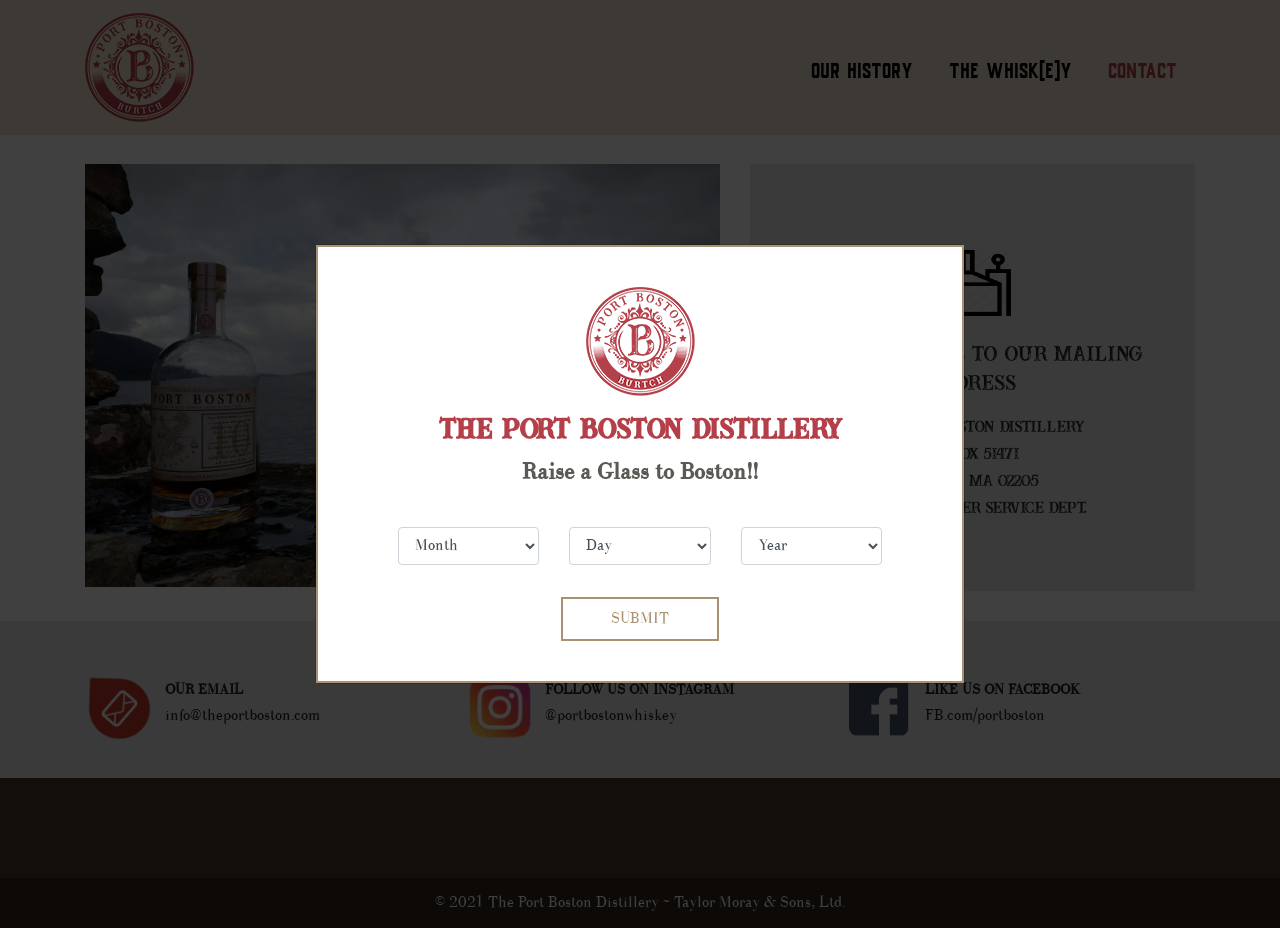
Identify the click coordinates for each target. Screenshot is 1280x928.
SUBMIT (640, 618)
